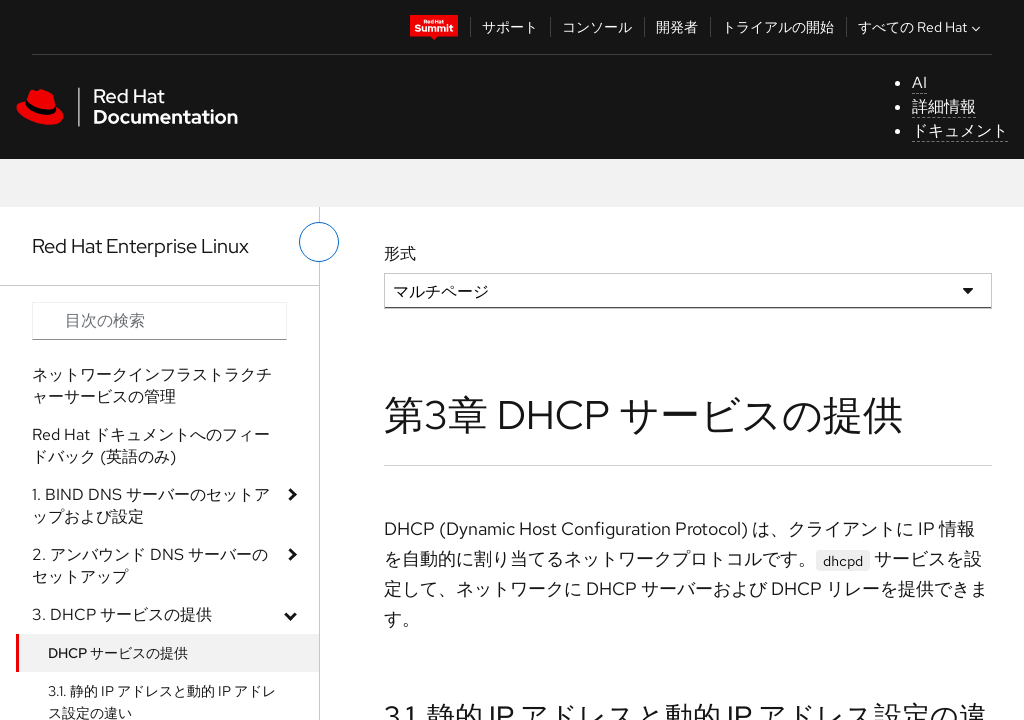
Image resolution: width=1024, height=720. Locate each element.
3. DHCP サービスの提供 (122, 614)
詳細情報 (944, 106)
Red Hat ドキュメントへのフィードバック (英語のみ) (151, 445)
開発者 (677, 27)
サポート (510, 27)
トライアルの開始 (778, 27)
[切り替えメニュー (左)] (319, 242)
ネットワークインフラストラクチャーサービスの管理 (152, 385)
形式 (400, 253)
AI (919, 82)
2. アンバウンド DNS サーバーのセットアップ (150, 565)
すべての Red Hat (921, 27)
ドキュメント (960, 130)
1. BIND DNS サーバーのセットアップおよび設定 (151, 505)
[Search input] (159, 321)
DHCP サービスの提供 (118, 653)
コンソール (597, 27)
